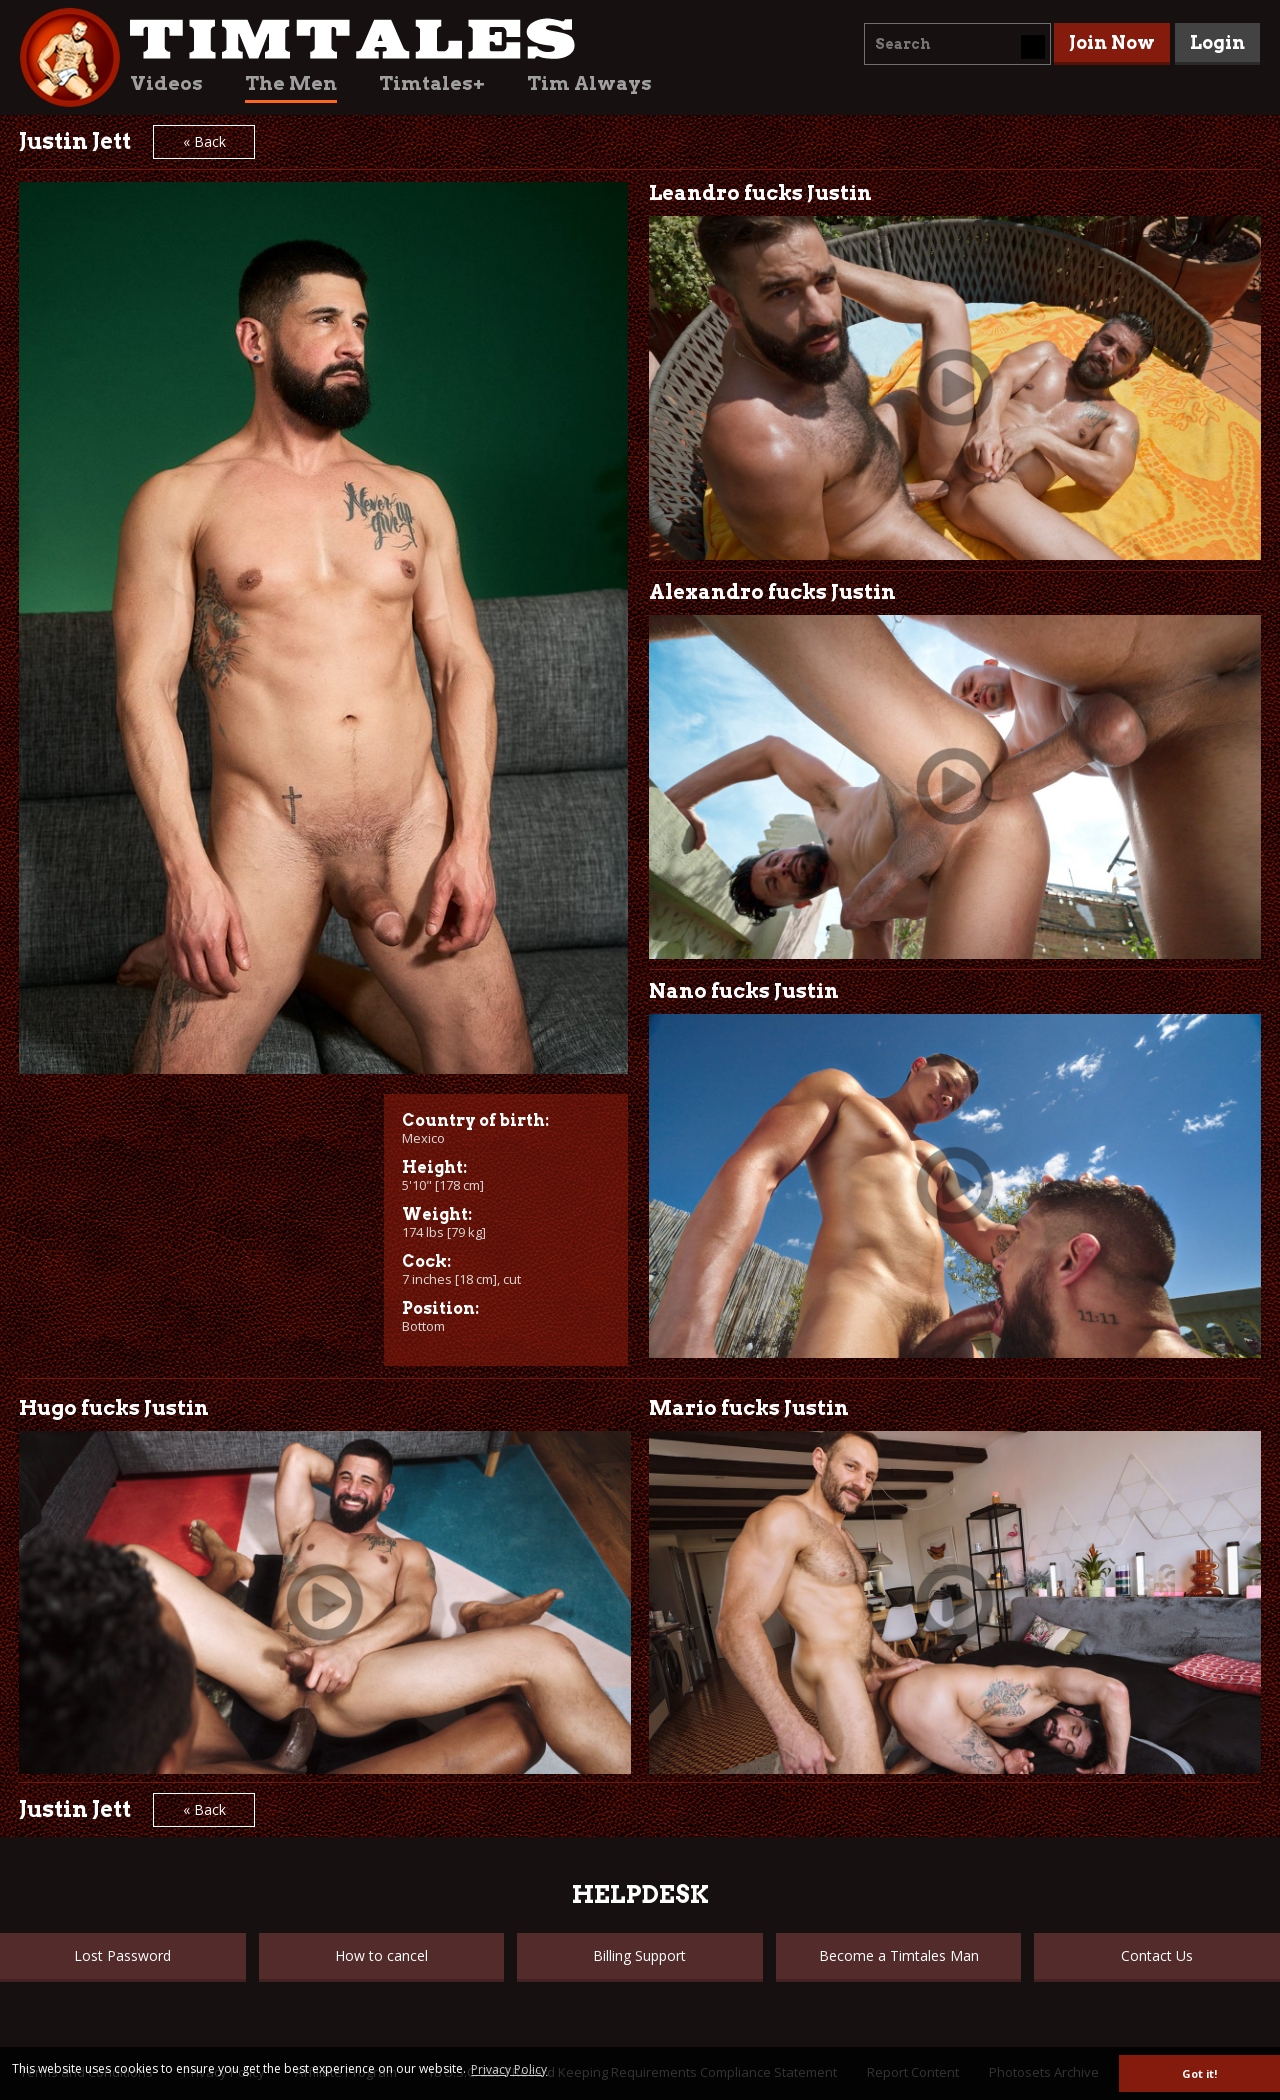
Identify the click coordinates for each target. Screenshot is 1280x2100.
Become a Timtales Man (899, 1955)
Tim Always (589, 83)
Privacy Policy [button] (509, 2069)
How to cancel (381, 1955)
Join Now (1112, 42)
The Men (291, 83)
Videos (166, 83)
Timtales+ (432, 83)
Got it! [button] (1199, 2073)
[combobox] (957, 44)
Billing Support (639, 1955)
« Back (204, 141)
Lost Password (122, 1955)
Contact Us (1157, 1955)
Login (1217, 42)
